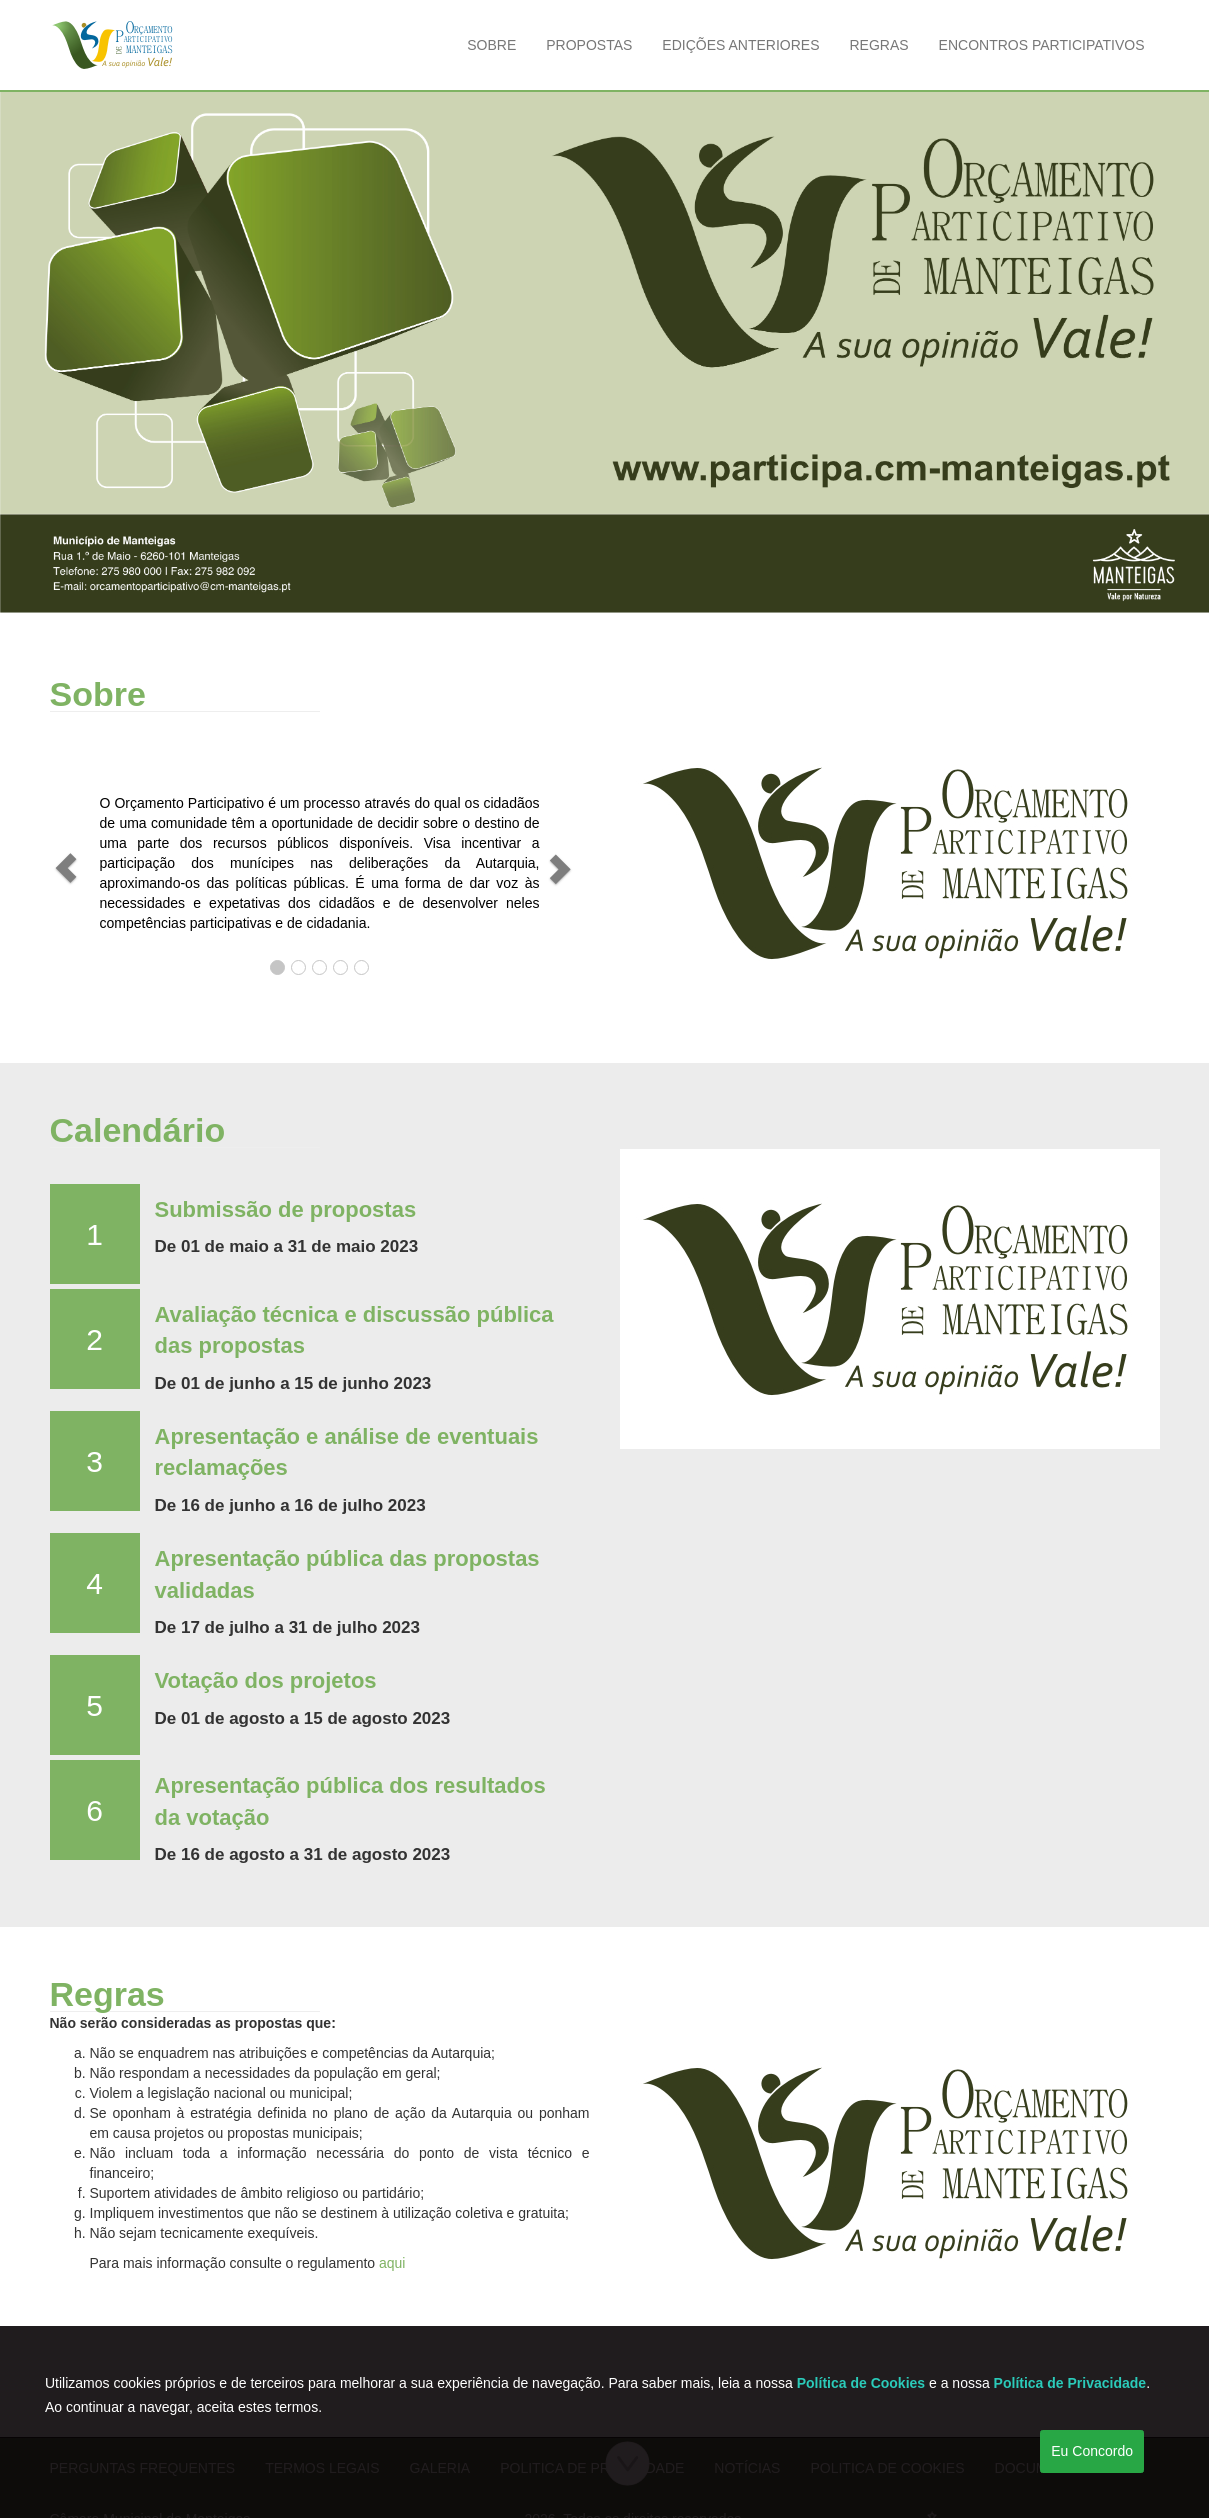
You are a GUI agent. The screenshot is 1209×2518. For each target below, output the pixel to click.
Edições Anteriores (740, 45)
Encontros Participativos (1042, 45)
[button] (66, 868)
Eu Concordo (1092, 2451)
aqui (392, 2263)
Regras (878, 45)
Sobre (491, 45)
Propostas (589, 45)
